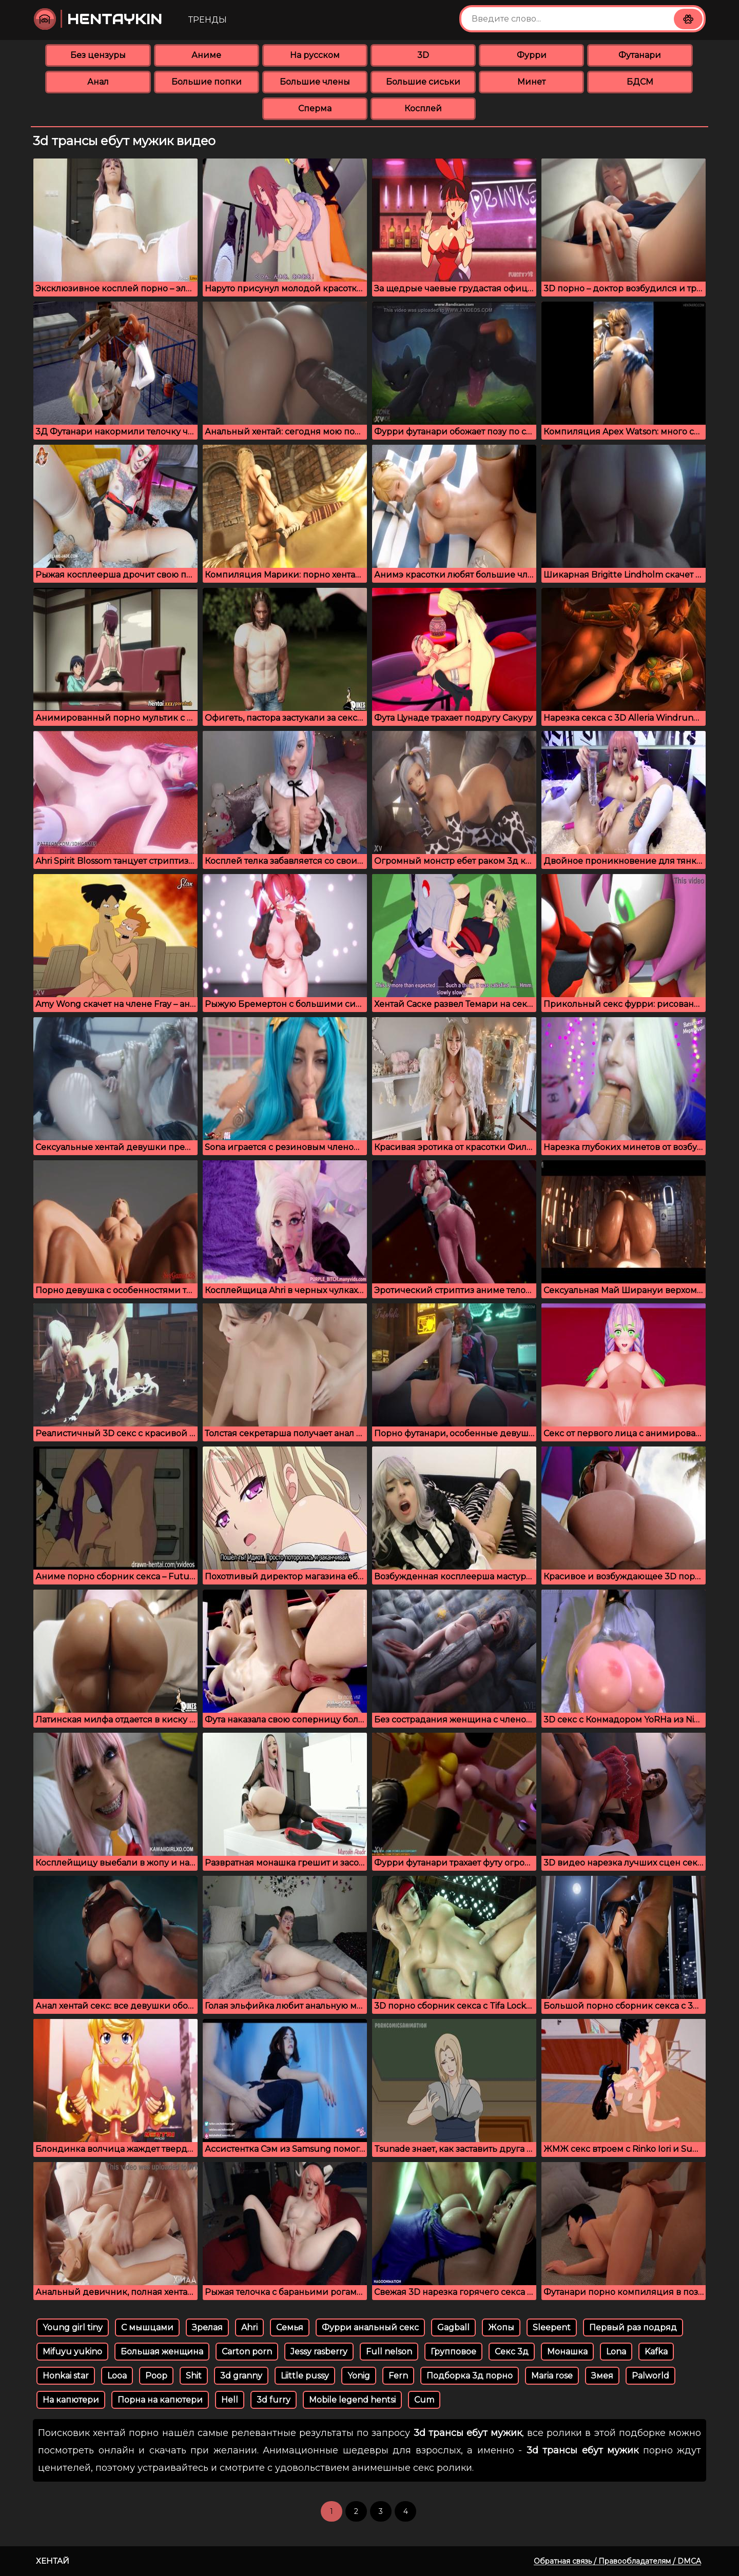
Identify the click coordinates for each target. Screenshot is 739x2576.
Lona (616, 2351)
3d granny (241, 2376)
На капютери (71, 2400)
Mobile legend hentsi (352, 2400)
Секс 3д (512, 2351)
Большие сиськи (423, 82)
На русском (315, 55)
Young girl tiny (73, 2327)
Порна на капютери (160, 2400)
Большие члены (315, 82)
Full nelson (389, 2351)
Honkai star (66, 2376)
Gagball (453, 2327)
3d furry (273, 2400)
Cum (424, 2400)
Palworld (650, 2376)
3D (423, 55)
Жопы (501, 2327)
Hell (229, 2400)
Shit (194, 2376)
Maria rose (552, 2376)
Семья (289, 2327)
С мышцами (147, 2327)
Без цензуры (98, 55)
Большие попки (206, 82)
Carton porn (247, 2351)
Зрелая (207, 2327)
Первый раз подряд (633, 2327)
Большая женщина (162, 2351)
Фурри (532, 55)
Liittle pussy (305, 2376)
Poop (156, 2376)
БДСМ (640, 82)
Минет (531, 82)
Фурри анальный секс (370, 2327)
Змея (602, 2376)
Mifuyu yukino (72, 2351)
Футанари (639, 55)
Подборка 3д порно (469, 2376)
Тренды (207, 20)
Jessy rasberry (318, 2351)
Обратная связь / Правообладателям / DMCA (617, 2561)
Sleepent (552, 2327)
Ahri (249, 2327)
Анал (98, 82)
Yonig (358, 2376)
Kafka (656, 2351)
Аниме (206, 55)
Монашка (567, 2351)
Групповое (453, 2351)
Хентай (52, 2561)
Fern (398, 2376)
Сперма (315, 108)
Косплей (423, 108)
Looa (117, 2376)
